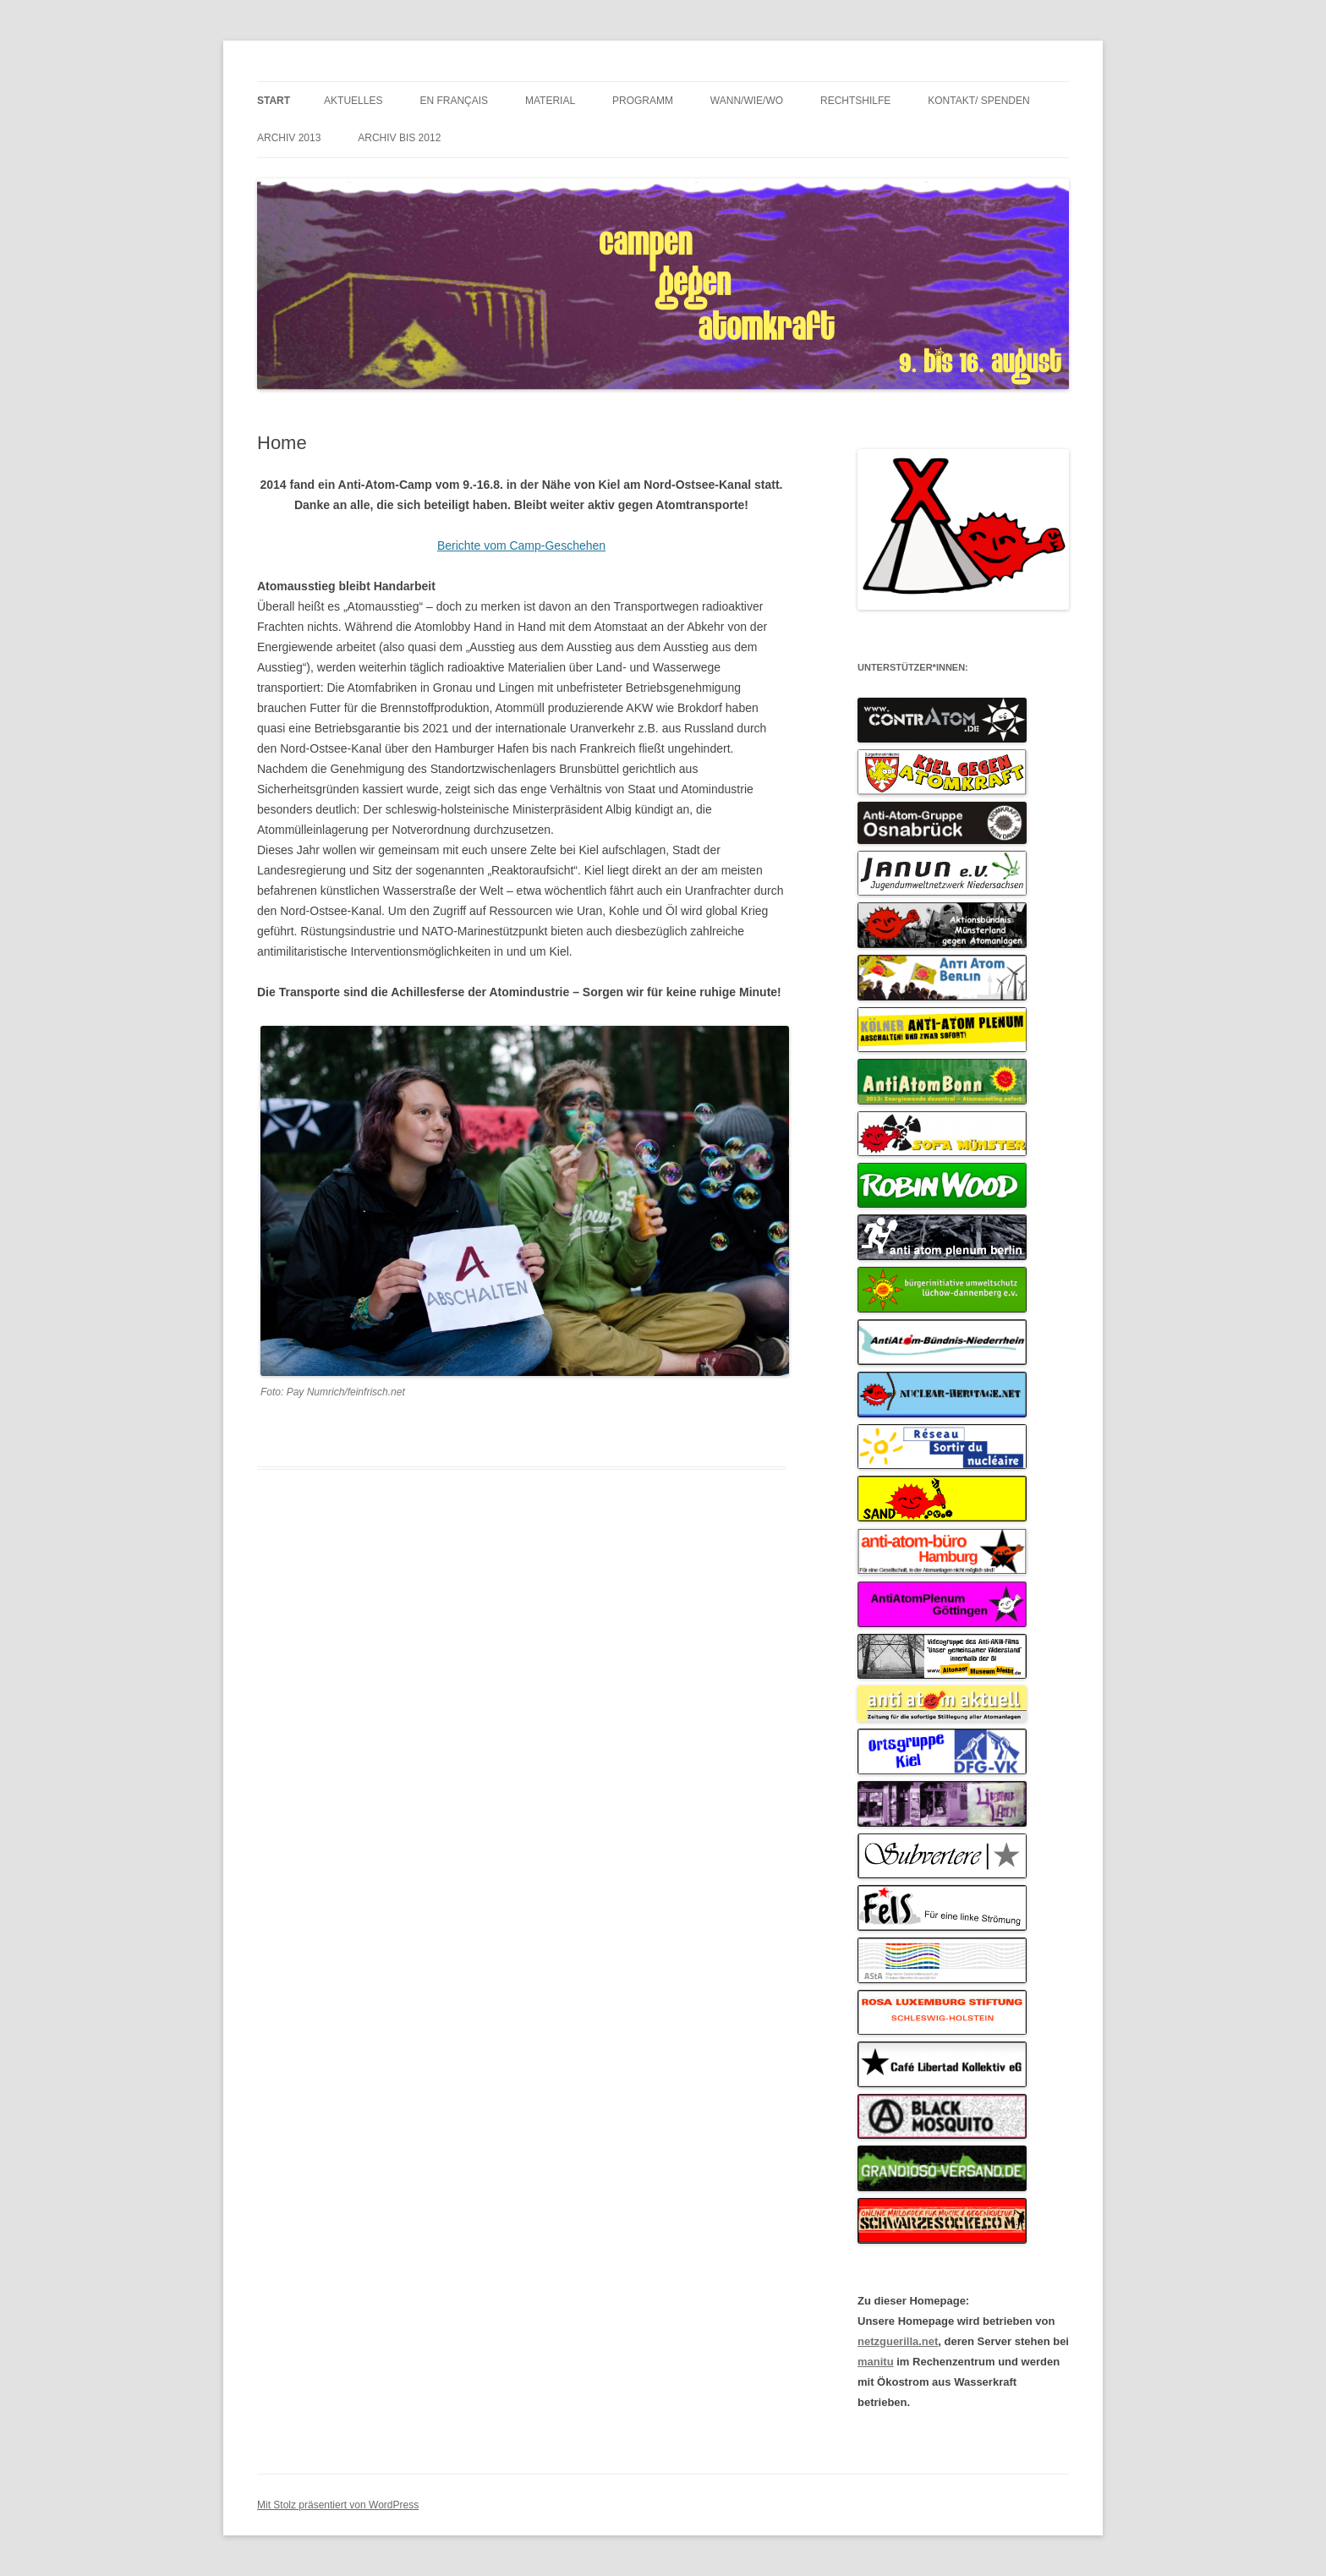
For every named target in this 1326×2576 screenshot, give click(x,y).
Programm (642, 101)
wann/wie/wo (746, 101)
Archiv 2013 (289, 138)
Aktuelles (353, 101)
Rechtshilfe (855, 101)
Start (273, 101)
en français (453, 101)
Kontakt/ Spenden (978, 101)
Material (550, 101)
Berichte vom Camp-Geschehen (521, 545)
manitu (876, 2361)
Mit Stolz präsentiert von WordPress (338, 2505)
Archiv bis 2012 (399, 138)
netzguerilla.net (898, 2341)
